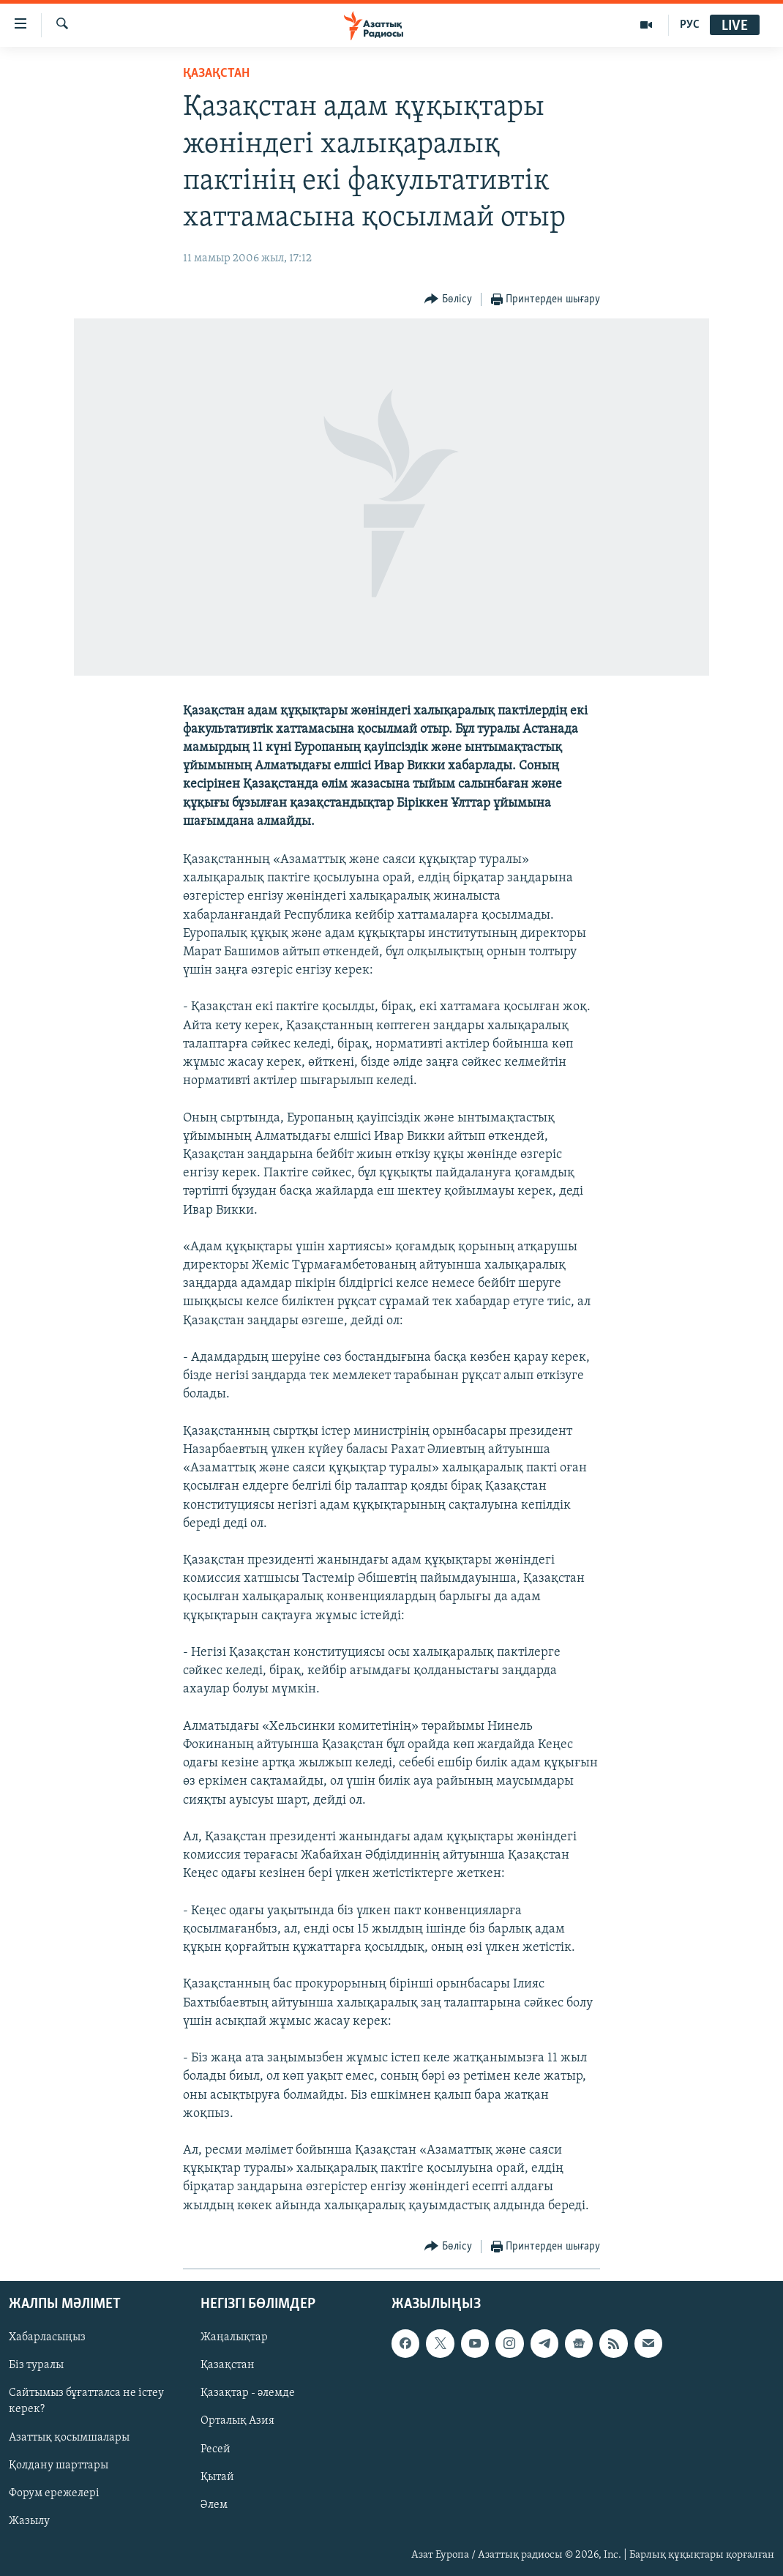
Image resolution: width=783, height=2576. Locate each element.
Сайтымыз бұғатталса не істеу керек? (86, 2401)
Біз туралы (36, 2365)
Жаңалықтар (234, 2337)
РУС (690, 25)
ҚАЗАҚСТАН (216, 74)
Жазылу (29, 2521)
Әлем (214, 2505)
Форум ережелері (54, 2493)
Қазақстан (228, 2365)
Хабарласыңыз (47, 2337)
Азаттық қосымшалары (69, 2437)
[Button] (448, 300)
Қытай (217, 2477)
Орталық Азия (237, 2421)
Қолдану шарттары (58, 2465)
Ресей (216, 2448)
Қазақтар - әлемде (248, 2393)
